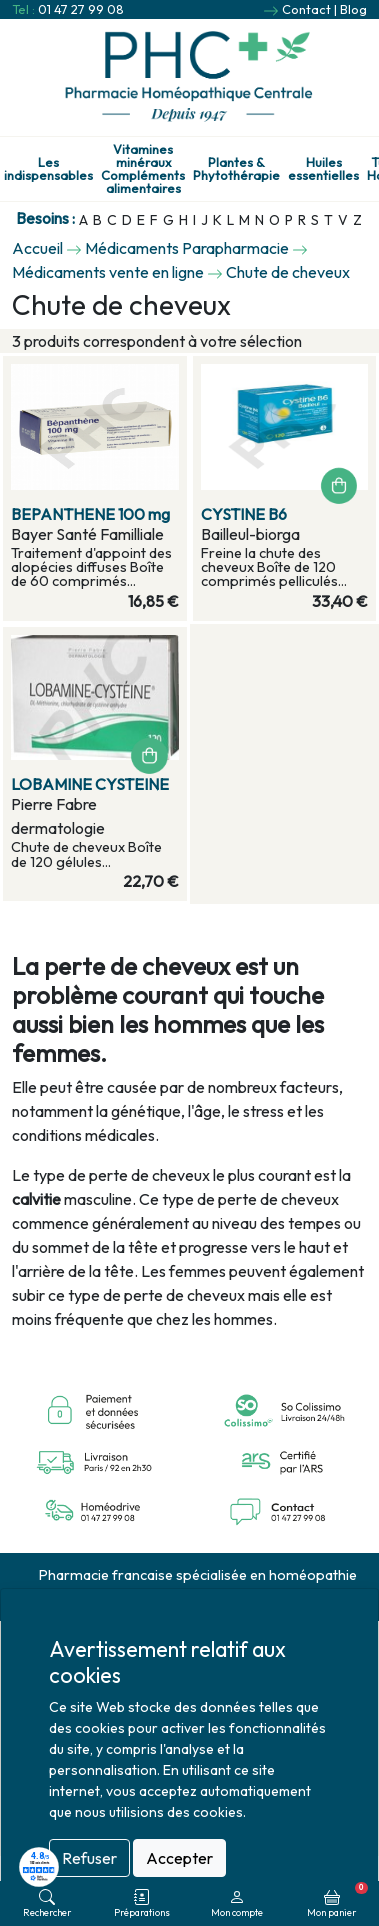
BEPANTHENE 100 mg (90, 514)
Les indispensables (48, 169)
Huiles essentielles (323, 169)
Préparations (142, 1903)
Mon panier (337, 1900)
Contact (306, 9)
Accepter (179, 1858)
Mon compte (237, 1903)
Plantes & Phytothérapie (236, 169)
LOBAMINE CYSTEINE (90, 784)
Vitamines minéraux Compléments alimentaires (143, 168)
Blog (353, 9)
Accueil (37, 248)
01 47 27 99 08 (81, 9)
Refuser (89, 1858)
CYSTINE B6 (244, 514)
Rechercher (47, 1903)
